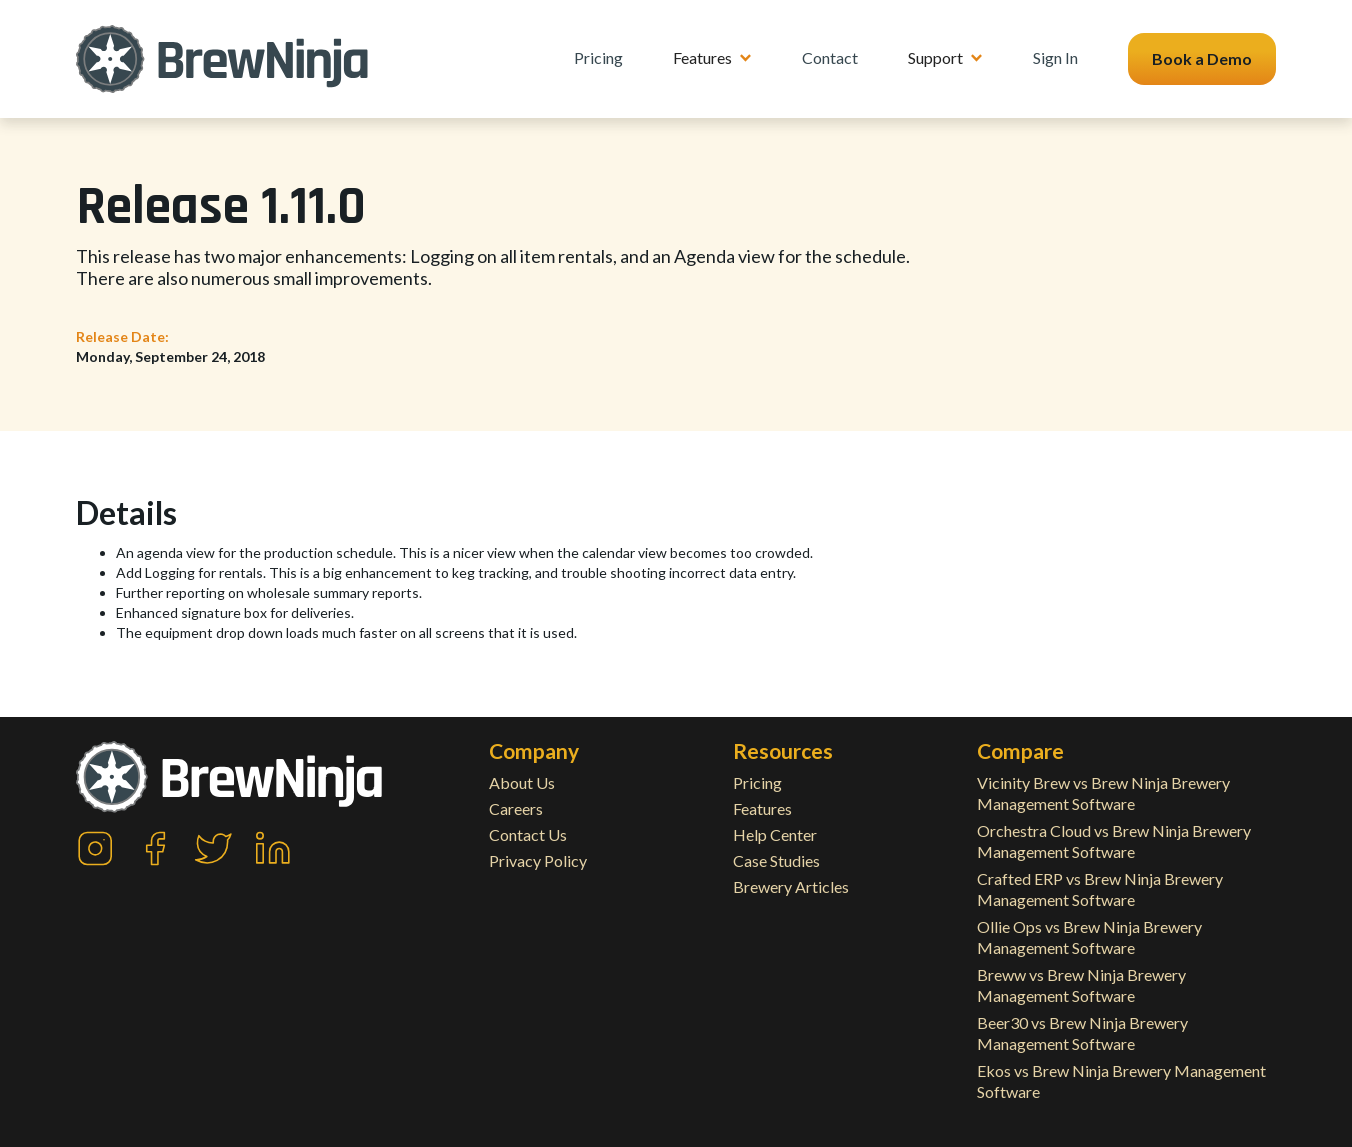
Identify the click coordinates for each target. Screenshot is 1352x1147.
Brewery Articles (791, 886)
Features (762, 808)
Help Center (775, 834)
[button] (712, 58)
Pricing (598, 57)
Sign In (1055, 57)
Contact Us (528, 834)
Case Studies (776, 860)
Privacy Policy (538, 860)
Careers (516, 808)
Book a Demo (1202, 58)
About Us (522, 782)
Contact (830, 57)
